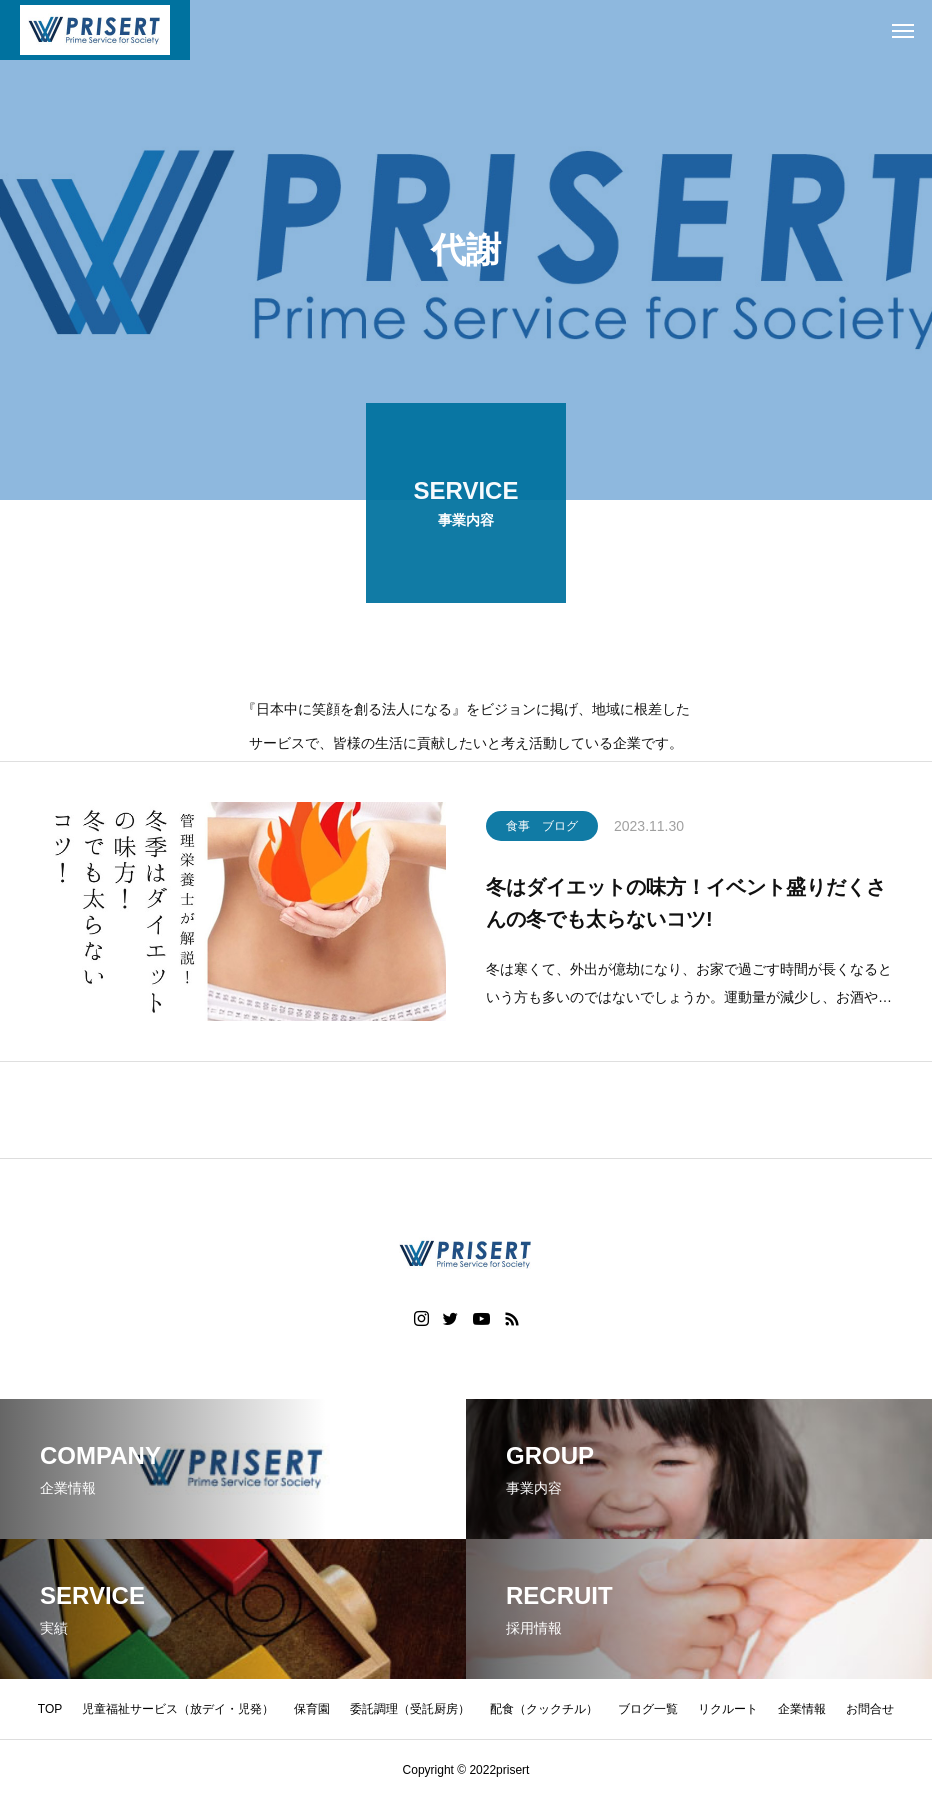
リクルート (728, 1709)
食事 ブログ (542, 829)
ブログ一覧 (648, 1709)
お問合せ (870, 1709)
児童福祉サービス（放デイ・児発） (178, 1709)
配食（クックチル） (544, 1709)
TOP (50, 1709)
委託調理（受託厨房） (410, 1709)
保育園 (312, 1709)
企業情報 (802, 1709)
